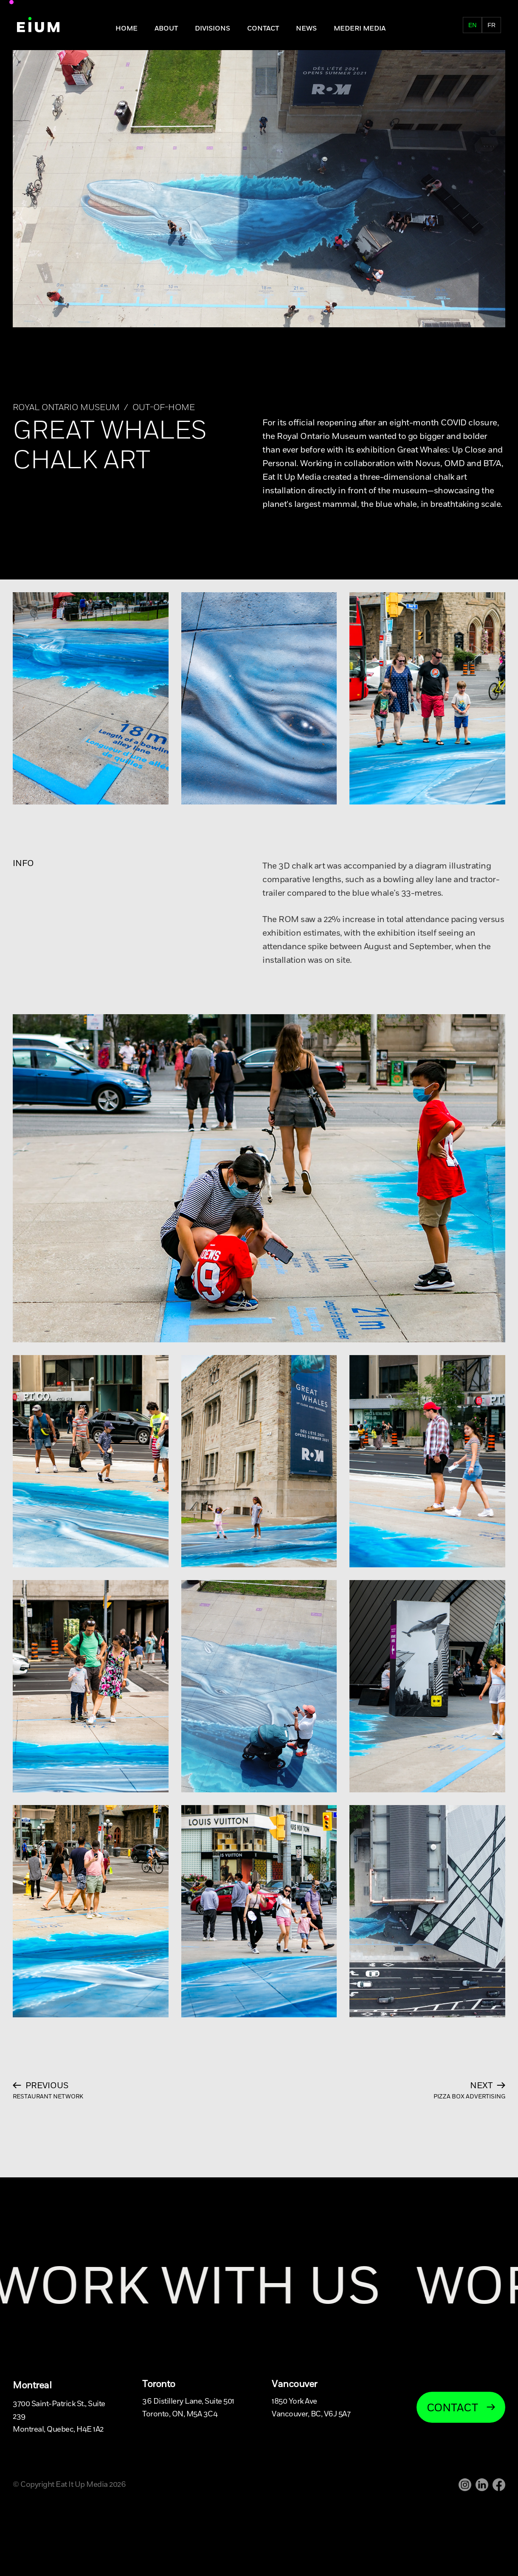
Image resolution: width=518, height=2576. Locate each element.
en (472, 25)
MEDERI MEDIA (360, 28)
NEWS (306, 28)
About (166, 28)
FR (458, 28)
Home (126, 28)
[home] (38, 25)
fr (491, 25)
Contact (263, 28)
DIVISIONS (212, 28)
